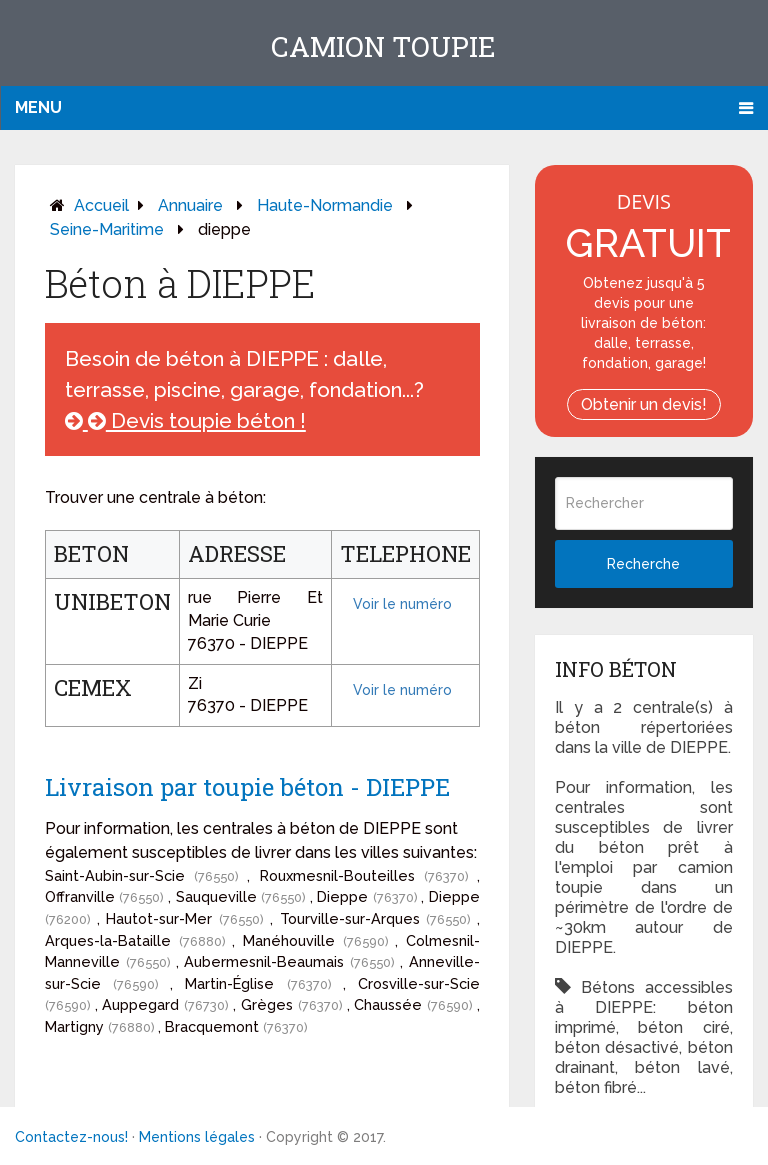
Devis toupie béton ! (185, 420)
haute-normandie (325, 205)
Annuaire (190, 205)
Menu (38, 107)
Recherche (643, 564)
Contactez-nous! (71, 1137)
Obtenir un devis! (644, 404)
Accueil (101, 205)
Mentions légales (197, 1137)
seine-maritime (107, 229)
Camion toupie (383, 46)
